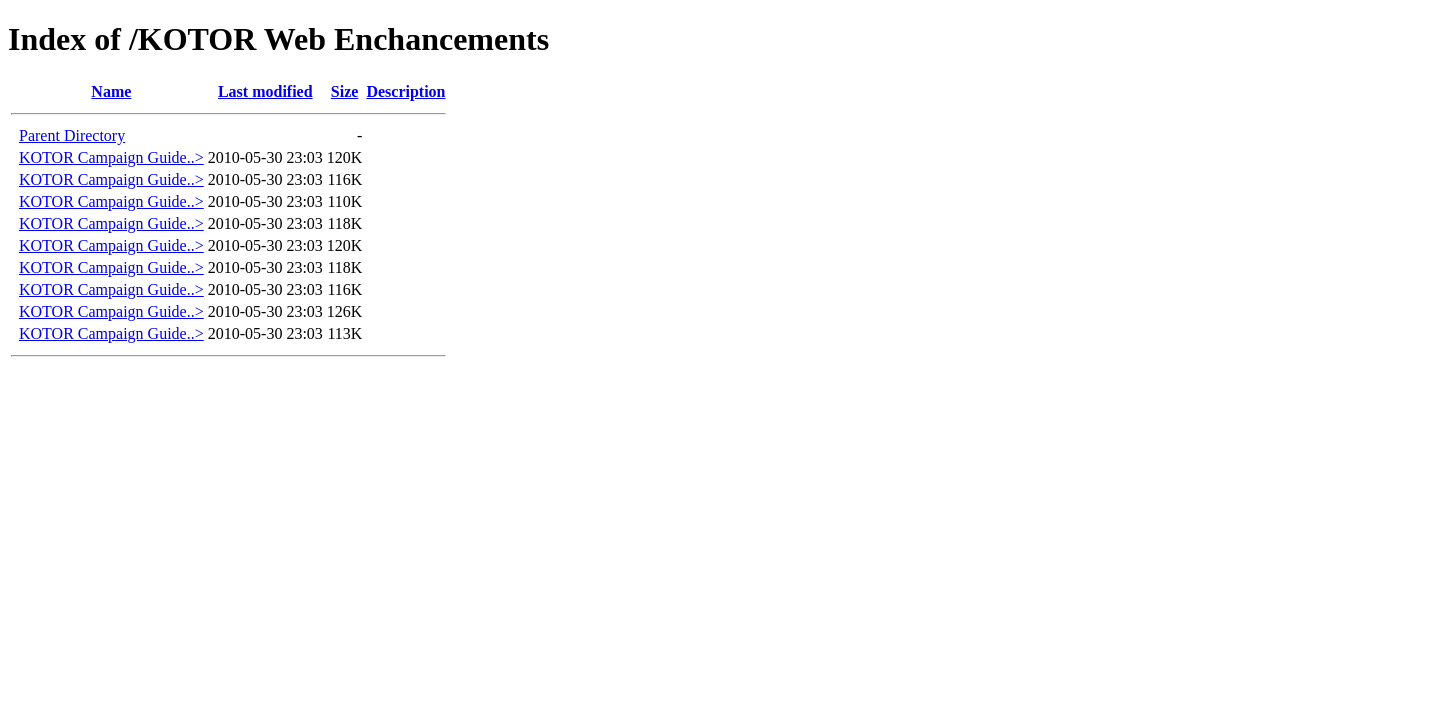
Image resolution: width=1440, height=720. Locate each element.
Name (111, 91)
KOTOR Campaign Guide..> (111, 157)
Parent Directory (72, 135)
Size (345, 91)
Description (405, 91)
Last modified (265, 91)
